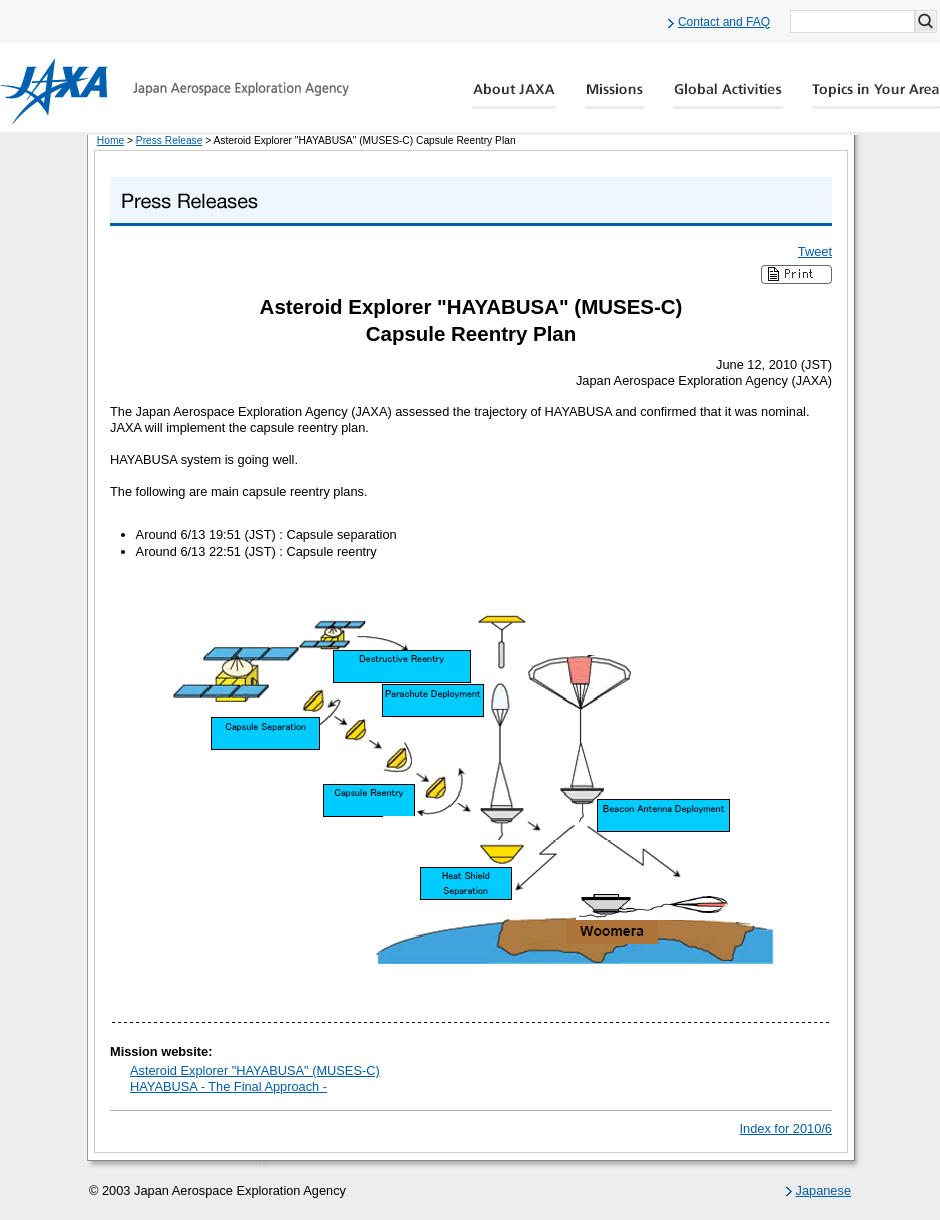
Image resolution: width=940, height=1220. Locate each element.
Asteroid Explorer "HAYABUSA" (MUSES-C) (255, 1070)
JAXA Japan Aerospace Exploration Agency (174, 91)
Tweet (815, 251)
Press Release (169, 140)
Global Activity (728, 96)
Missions (615, 96)
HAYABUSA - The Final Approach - (228, 1086)
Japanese (824, 1190)
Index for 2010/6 (786, 1128)
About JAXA (514, 96)
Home (110, 140)
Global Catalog (875, 96)
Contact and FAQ (724, 22)
